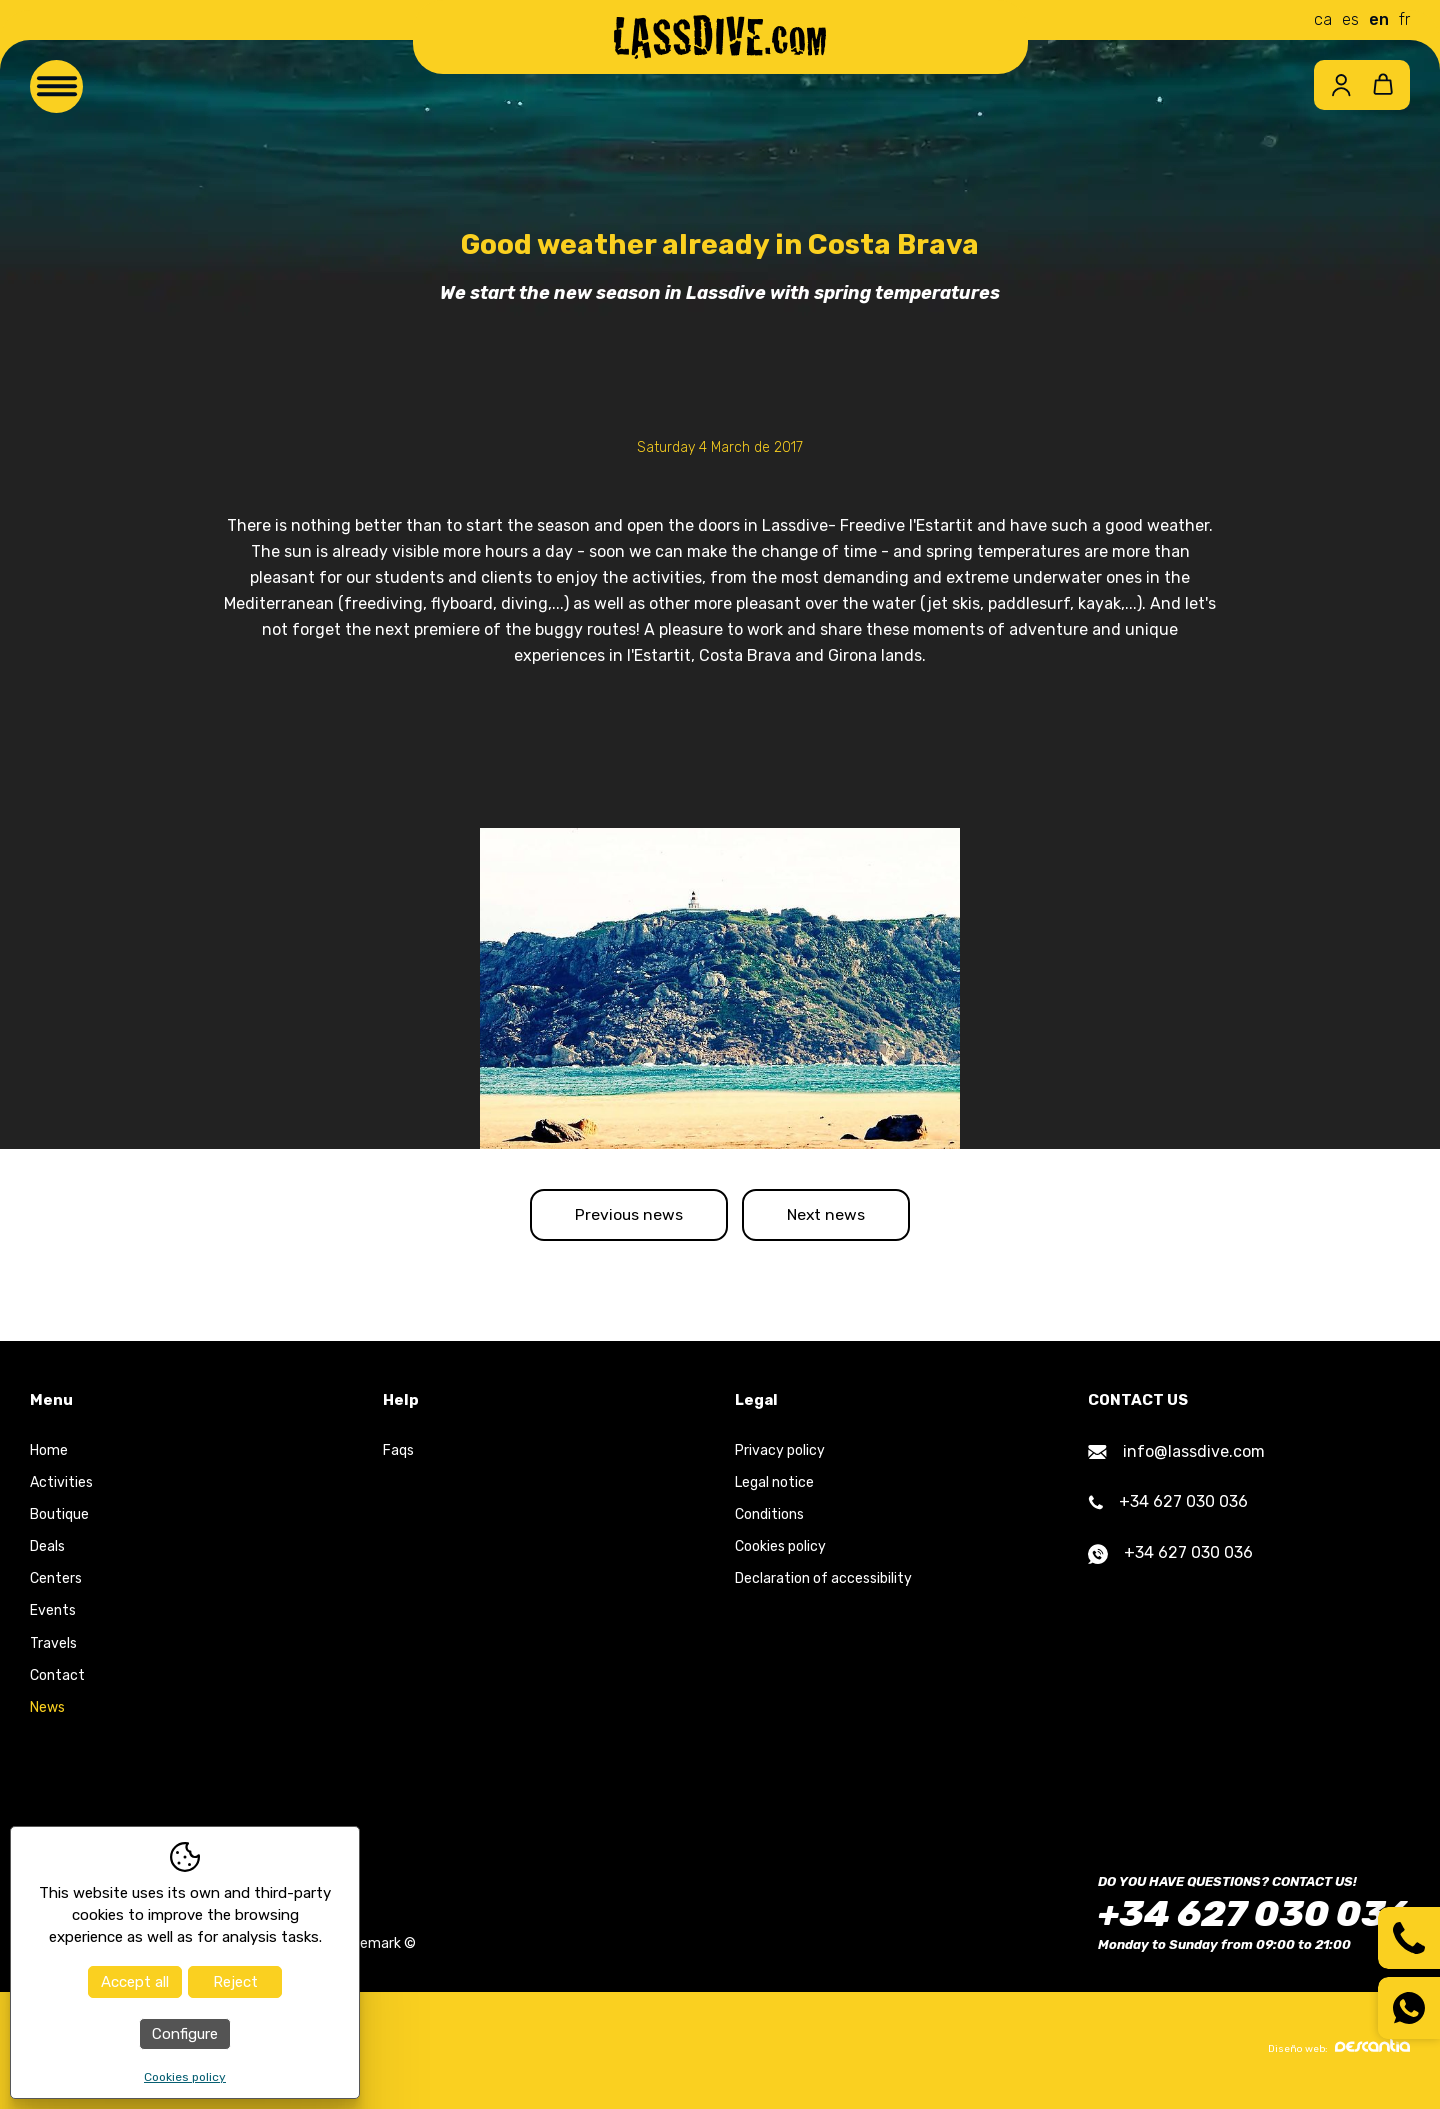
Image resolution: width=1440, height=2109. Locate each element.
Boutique (59, 1518)
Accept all (135, 1982)
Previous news (621, 1216)
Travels (53, 1646)
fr (1404, 19)
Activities (61, 1485)
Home (49, 1453)
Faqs (398, 1453)
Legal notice (774, 1485)
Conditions (769, 1518)
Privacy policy (780, 1453)
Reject (235, 1982)
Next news (834, 1216)
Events (53, 1614)
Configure (185, 2034)
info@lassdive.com (1176, 1454)
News (47, 1711)
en (1379, 19)
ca (1323, 19)
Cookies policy (780, 1550)
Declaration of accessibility (823, 1582)
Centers (56, 1582)
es (1350, 19)
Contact (57, 1678)
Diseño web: (1339, 2051)
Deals (47, 1550)
